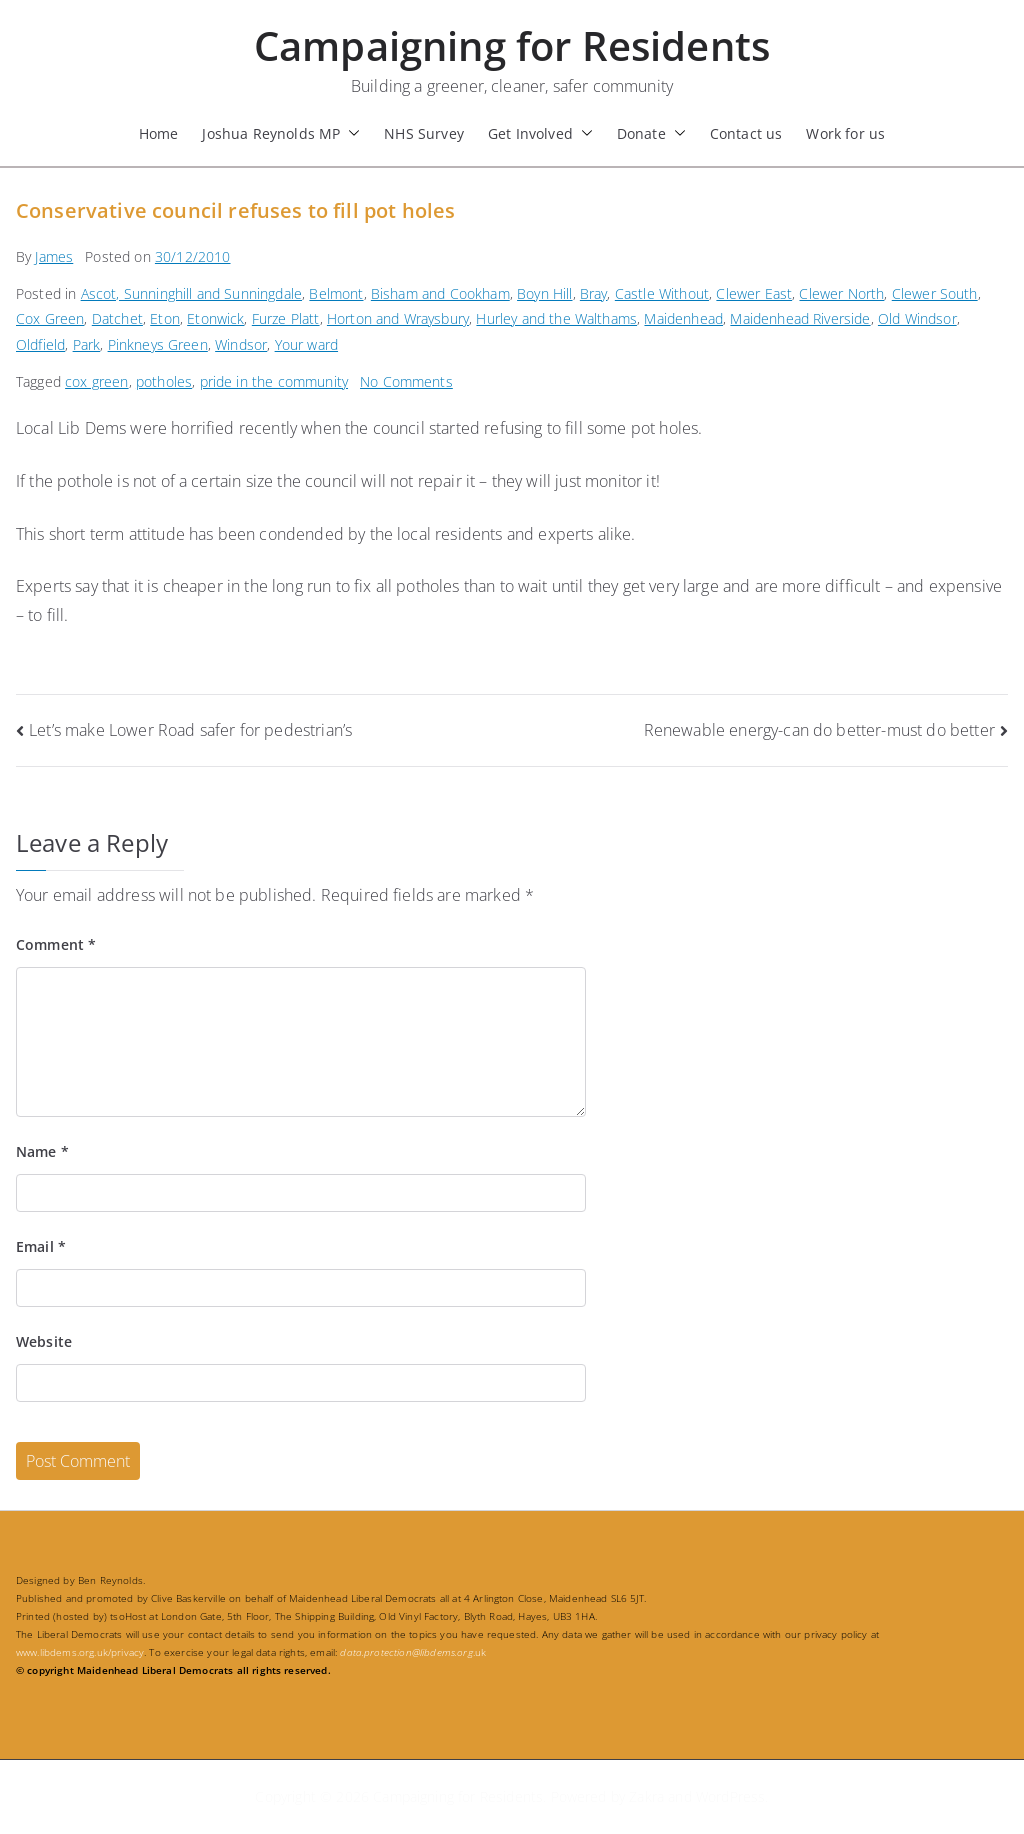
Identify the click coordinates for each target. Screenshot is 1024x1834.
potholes (164, 381)
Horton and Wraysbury (398, 318)
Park (87, 344)
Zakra (646, 1796)
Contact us (746, 133)
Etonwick (215, 318)
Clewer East (754, 293)
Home (159, 133)
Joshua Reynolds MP (281, 133)
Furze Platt (286, 318)
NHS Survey (424, 133)
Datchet (117, 318)
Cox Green (50, 318)
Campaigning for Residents (512, 45)
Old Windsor (917, 318)
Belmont (336, 293)
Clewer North (841, 293)
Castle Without (662, 293)
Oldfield (40, 344)
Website (44, 1341)
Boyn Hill (544, 293)
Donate (651, 133)
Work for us (845, 133)
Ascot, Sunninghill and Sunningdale (191, 293)
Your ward (306, 344)
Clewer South (935, 293)
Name (42, 1151)
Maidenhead (683, 318)
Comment (56, 944)
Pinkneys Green (158, 344)
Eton (165, 318)
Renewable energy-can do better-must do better (819, 730)
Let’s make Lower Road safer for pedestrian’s (190, 730)
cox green (96, 381)
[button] (350, 133)
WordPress (730, 1796)
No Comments (406, 381)
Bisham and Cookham (440, 293)
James (54, 256)
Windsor (241, 344)
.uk (413, 1652)
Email (41, 1246)
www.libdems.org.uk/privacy (80, 1652)
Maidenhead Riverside (800, 318)
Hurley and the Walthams (556, 318)
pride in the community (274, 381)
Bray (594, 293)
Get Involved (540, 133)
